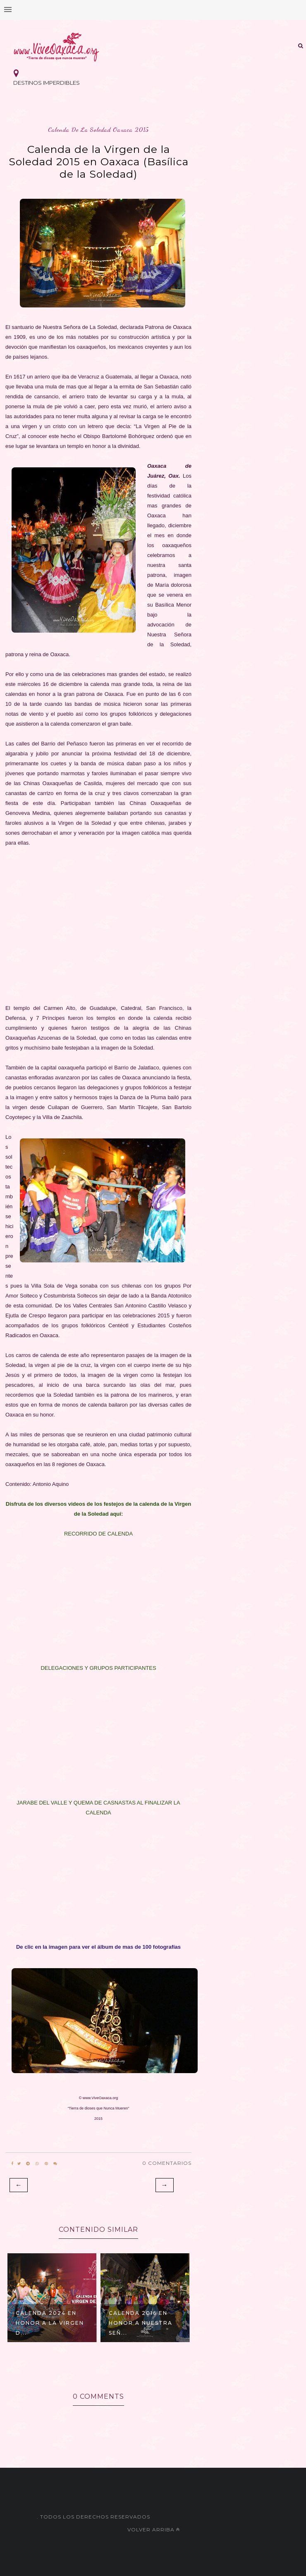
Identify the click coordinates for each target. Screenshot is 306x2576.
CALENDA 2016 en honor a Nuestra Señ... (140, 2323)
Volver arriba (153, 2529)
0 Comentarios (166, 2163)
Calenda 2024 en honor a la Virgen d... (50, 2323)
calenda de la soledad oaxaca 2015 (98, 129)
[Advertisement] (98, 925)
